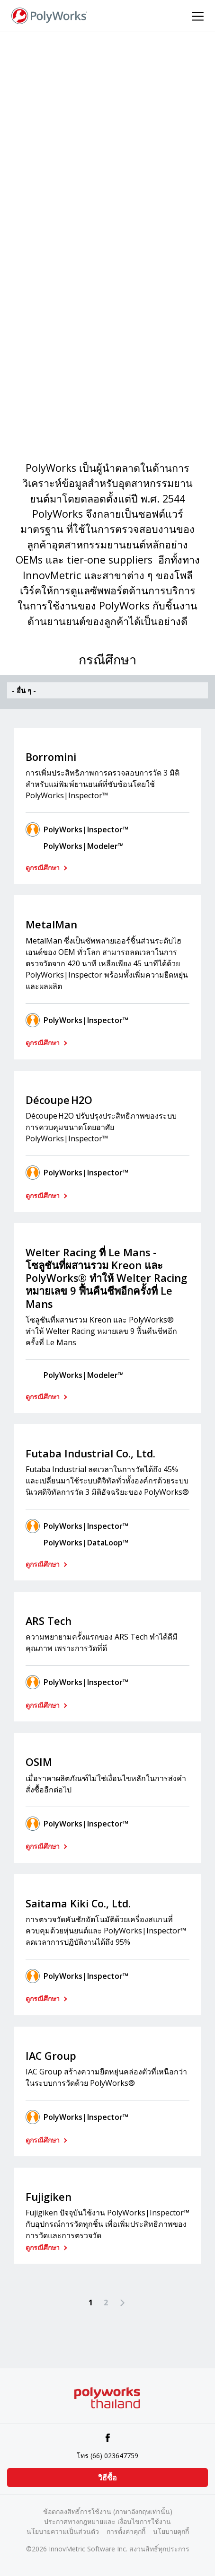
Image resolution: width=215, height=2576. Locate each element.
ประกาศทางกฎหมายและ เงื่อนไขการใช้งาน (107, 2521)
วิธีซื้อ (107, 2477)
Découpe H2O (59, 1100)
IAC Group (51, 2056)
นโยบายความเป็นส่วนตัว (63, 2531)
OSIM (39, 1762)
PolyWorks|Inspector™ (86, 829)
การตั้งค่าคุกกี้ (126, 2531)
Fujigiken (49, 2197)
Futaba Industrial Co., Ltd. (90, 1453)
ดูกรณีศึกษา (44, 868)
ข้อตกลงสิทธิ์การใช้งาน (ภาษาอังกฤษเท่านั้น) (107, 2511)
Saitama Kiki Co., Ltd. (78, 1903)
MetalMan (51, 924)
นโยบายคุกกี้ (171, 2531)
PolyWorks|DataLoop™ (86, 1542)
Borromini (51, 757)
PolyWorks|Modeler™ (84, 846)
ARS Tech (49, 1621)
